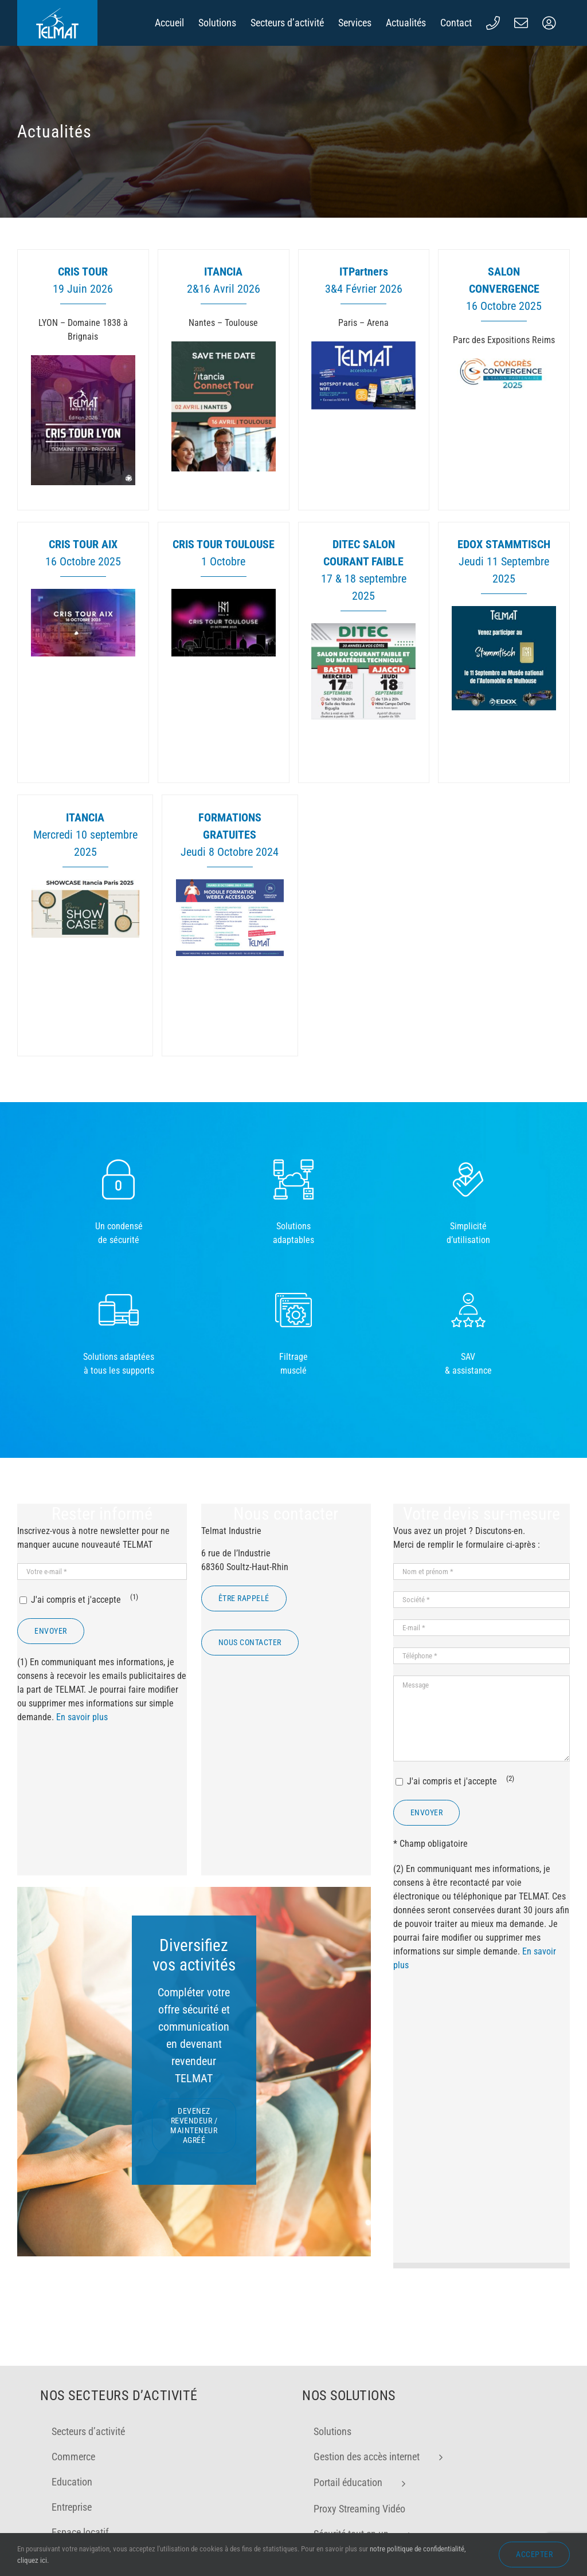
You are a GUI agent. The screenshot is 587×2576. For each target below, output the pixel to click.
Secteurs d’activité (88, 2452)
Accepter (534, 2554)
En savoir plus (82, 1717)
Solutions (332, 2452)
